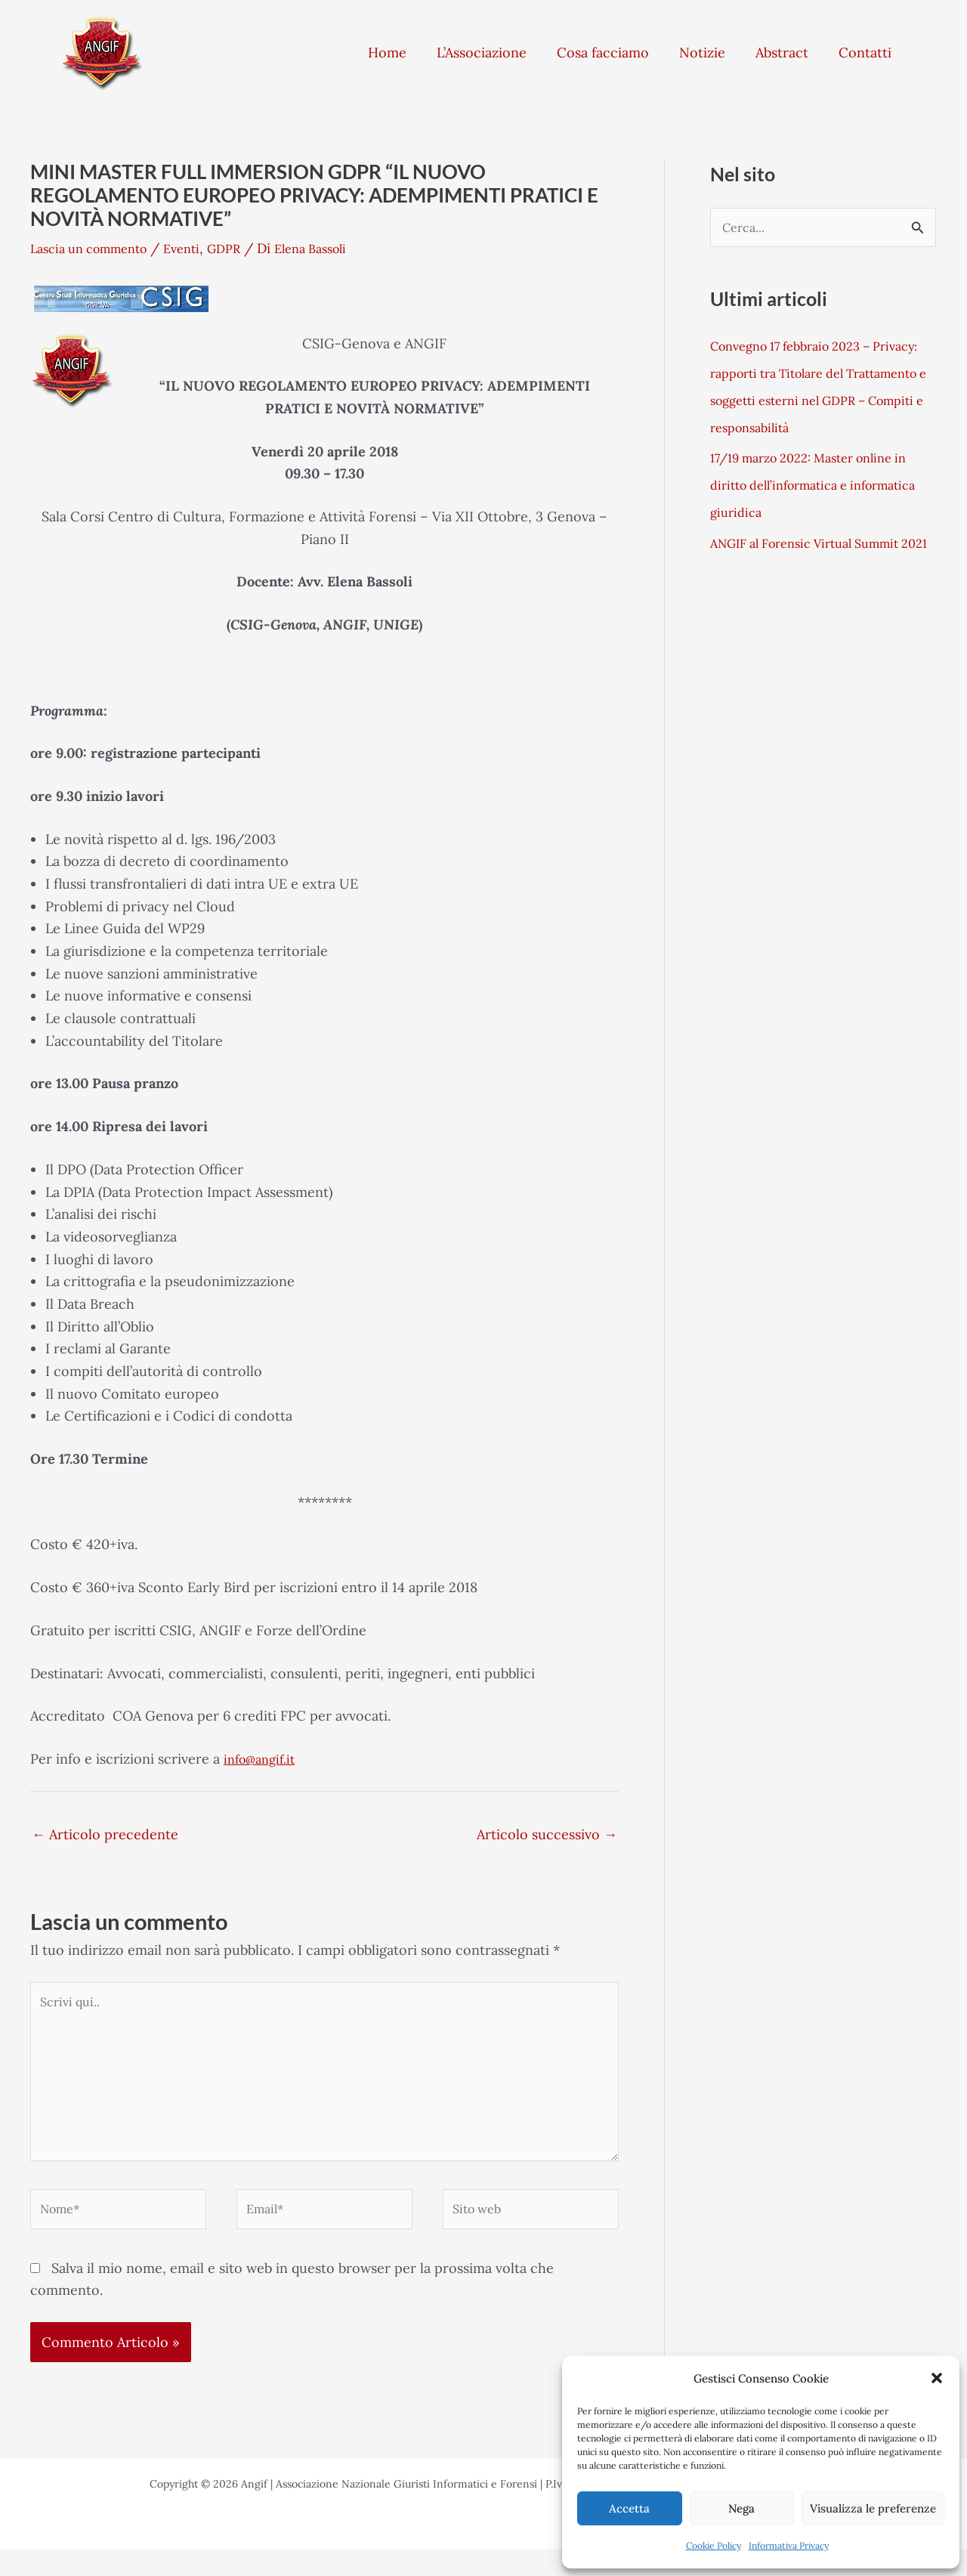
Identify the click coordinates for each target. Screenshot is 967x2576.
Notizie (702, 52)
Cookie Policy (713, 2545)
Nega (741, 2508)
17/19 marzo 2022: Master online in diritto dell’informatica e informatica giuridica (821, 488)
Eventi (199, 248)
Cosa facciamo (603, 52)
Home (387, 52)
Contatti (865, 52)
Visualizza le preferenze (873, 2508)
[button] (936, 2378)
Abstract (781, 52)
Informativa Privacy (789, 2545)
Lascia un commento (96, 248)
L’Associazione (482, 52)
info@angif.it (263, 1758)
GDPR (245, 248)
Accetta (629, 2508)
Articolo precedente (105, 1834)
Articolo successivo (547, 1834)
